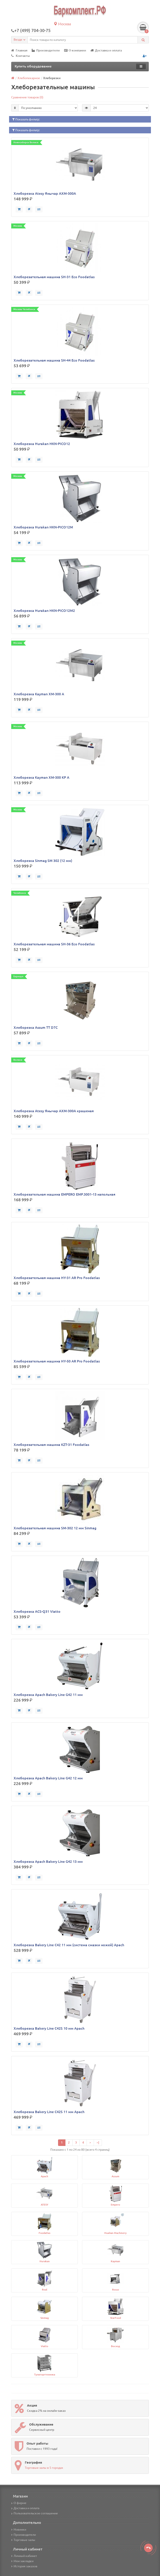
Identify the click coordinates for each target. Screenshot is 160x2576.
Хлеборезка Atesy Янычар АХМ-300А (45, 193)
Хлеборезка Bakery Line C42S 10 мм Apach (49, 2028)
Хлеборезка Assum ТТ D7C (36, 1027)
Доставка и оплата (106, 50)
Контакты (20, 55)
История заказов (24, 2566)
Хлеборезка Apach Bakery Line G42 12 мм (48, 1778)
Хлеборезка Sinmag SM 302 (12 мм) (43, 861)
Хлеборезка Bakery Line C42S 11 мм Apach (49, 2112)
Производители (46, 50)
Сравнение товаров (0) (27, 97)
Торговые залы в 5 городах (44, 2467)
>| (98, 2142)
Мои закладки (22, 2561)
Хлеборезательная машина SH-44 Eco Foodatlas (54, 360)
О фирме (18, 2503)
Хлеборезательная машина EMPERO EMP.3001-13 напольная (64, 1194)
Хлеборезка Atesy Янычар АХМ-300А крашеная (54, 1111)
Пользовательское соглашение (34, 2513)
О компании (75, 50)
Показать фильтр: (26, 119)
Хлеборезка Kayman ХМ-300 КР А (41, 777)
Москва (62, 24)
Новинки (18, 2529)
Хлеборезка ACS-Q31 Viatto (37, 1611)
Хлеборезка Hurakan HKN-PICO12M (43, 527)
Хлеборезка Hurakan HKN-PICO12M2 (44, 610)
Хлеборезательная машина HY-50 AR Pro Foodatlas (57, 1361)
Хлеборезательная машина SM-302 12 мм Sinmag (55, 1528)
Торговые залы (23, 2540)
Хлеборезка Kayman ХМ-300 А (39, 694)
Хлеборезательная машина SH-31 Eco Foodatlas (54, 277)
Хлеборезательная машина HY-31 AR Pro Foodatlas (57, 1278)
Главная (19, 50)
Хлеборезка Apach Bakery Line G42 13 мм (48, 1861)
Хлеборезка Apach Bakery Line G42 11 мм (48, 1695)
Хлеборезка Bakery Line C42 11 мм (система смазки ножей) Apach (69, 1945)
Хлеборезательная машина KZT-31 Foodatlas (51, 1445)
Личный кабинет (24, 2556)
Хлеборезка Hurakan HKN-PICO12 (42, 444)
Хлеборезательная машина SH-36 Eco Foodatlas (54, 944)
